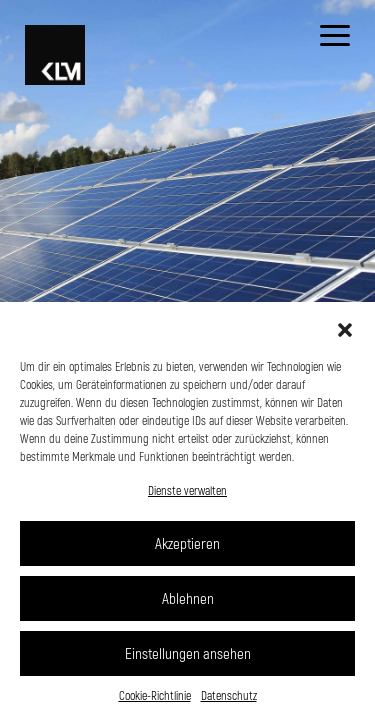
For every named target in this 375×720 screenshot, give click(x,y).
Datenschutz (229, 695)
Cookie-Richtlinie (155, 695)
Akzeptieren (187, 543)
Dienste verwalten (187, 490)
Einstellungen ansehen (188, 653)
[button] (345, 327)
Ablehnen (188, 598)
